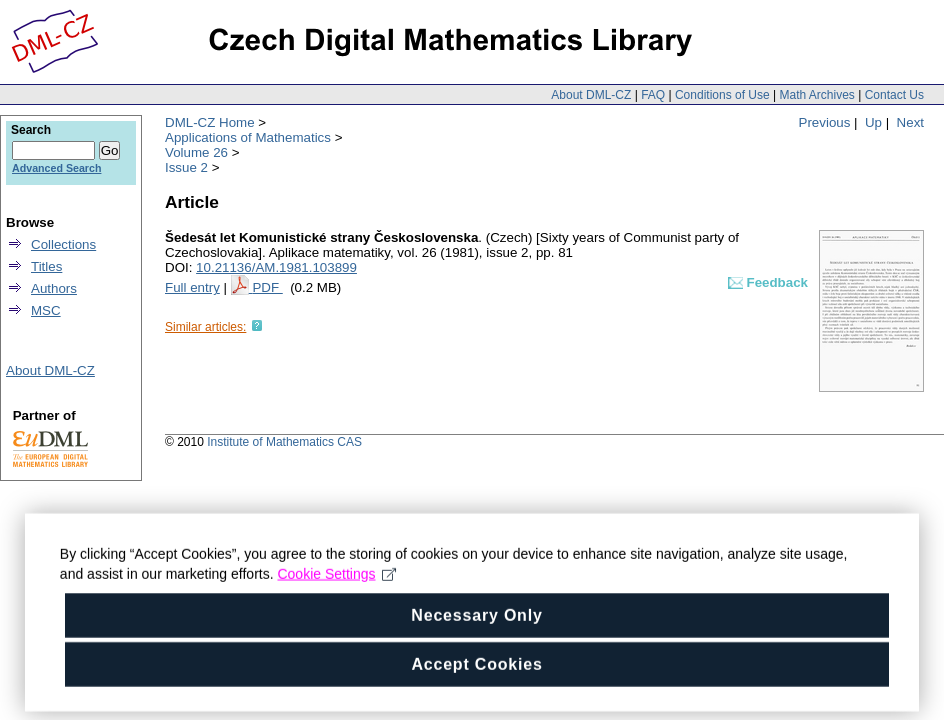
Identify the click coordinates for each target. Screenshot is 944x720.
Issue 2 (186, 167)
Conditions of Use (722, 95)
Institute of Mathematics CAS (284, 442)
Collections (63, 244)
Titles (46, 266)
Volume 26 (196, 152)
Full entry (192, 287)
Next (910, 122)
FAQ (653, 95)
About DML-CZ (591, 95)
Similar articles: (205, 327)
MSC (46, 310)
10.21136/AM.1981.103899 (276, 267)
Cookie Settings (337, 616)
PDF (267, 287)
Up (873, 122)
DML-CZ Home (210, 122)
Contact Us (894, 95)
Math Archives (816, 95)
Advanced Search (56, 168)
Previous (825, 122)
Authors (54, 288)
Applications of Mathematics (248, 137)
